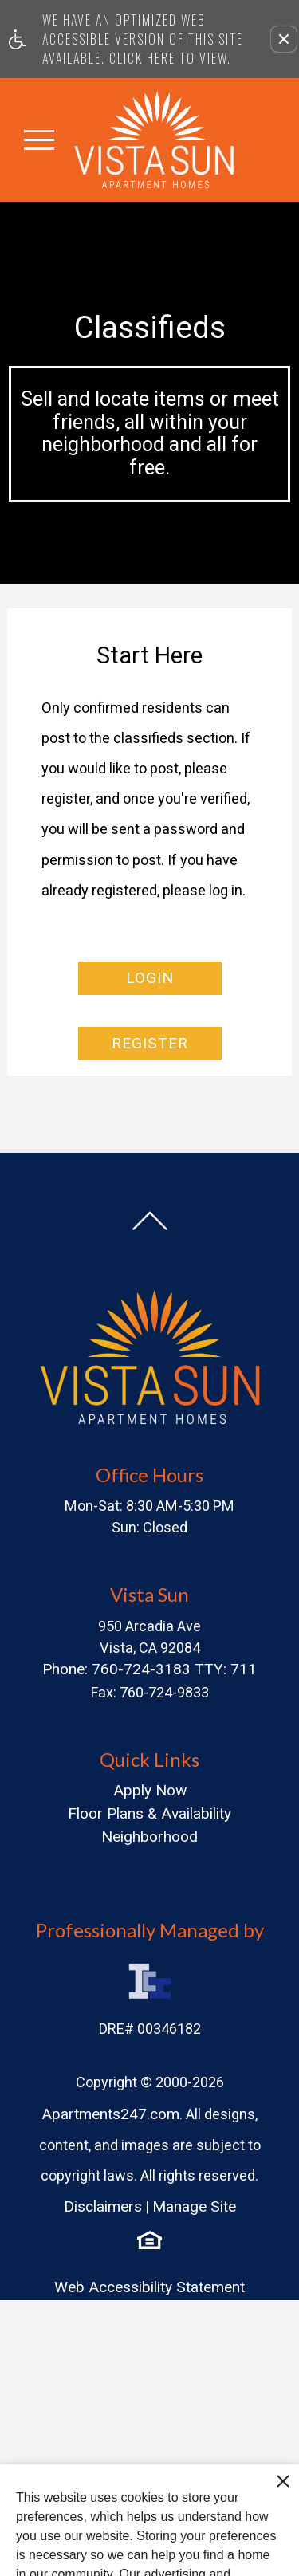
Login (150, 978)
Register (150, 1043)
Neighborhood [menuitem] (149, 1836)
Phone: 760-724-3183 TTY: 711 (149, 1669)
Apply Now (150, 1790)
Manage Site (194, 2206)
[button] (284, 39)
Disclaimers (103, 2206)
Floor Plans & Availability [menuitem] (149, 1813)
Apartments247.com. (112, 2114)
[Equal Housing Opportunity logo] (149, 2240)
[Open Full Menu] (39, 139)
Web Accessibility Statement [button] (149, 2287)
